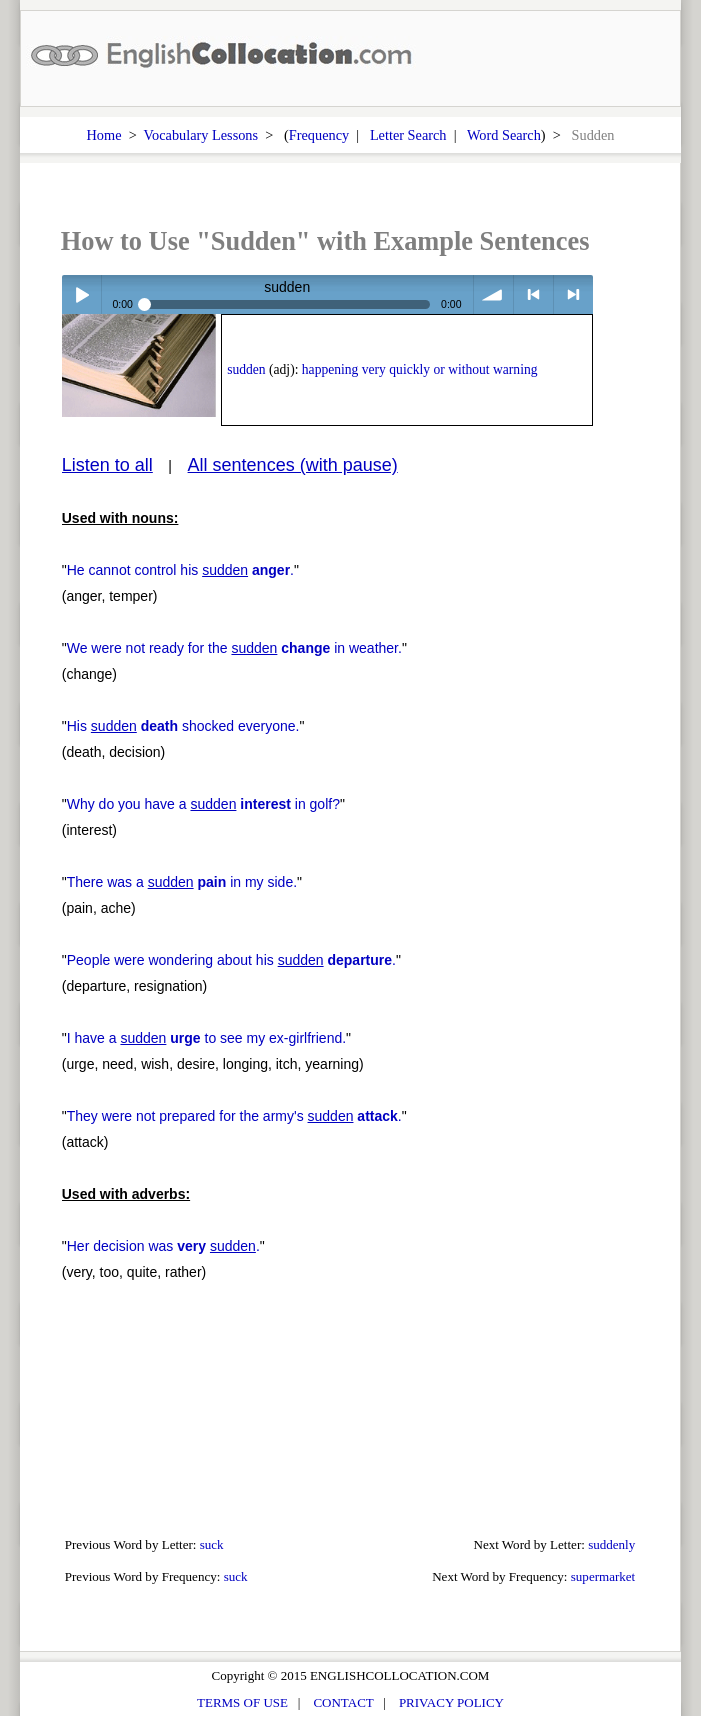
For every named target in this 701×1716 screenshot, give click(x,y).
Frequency (319, 135)
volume (493, 294)
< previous (533, 294)
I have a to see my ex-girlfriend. (206, 1038)
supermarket (603, 1576)
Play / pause (81, 294)
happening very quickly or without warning (420, 369)
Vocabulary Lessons (201, 135)
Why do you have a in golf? (203, 804)
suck (212, 1544)
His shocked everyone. (183, 726)
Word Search (504, 135)
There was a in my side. (182, 882)
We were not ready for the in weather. (234, 648)
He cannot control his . (180, 570)
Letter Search (408, 135)
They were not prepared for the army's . (234, 1116)
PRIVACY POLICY (451, 1702)
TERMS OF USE (242, 1702)
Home (104, 135)
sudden (246, 369)
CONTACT (343, 1702)
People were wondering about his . (231, 960)
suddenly (611, 1544)
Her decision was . (163, 1246)
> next (573, 294)
